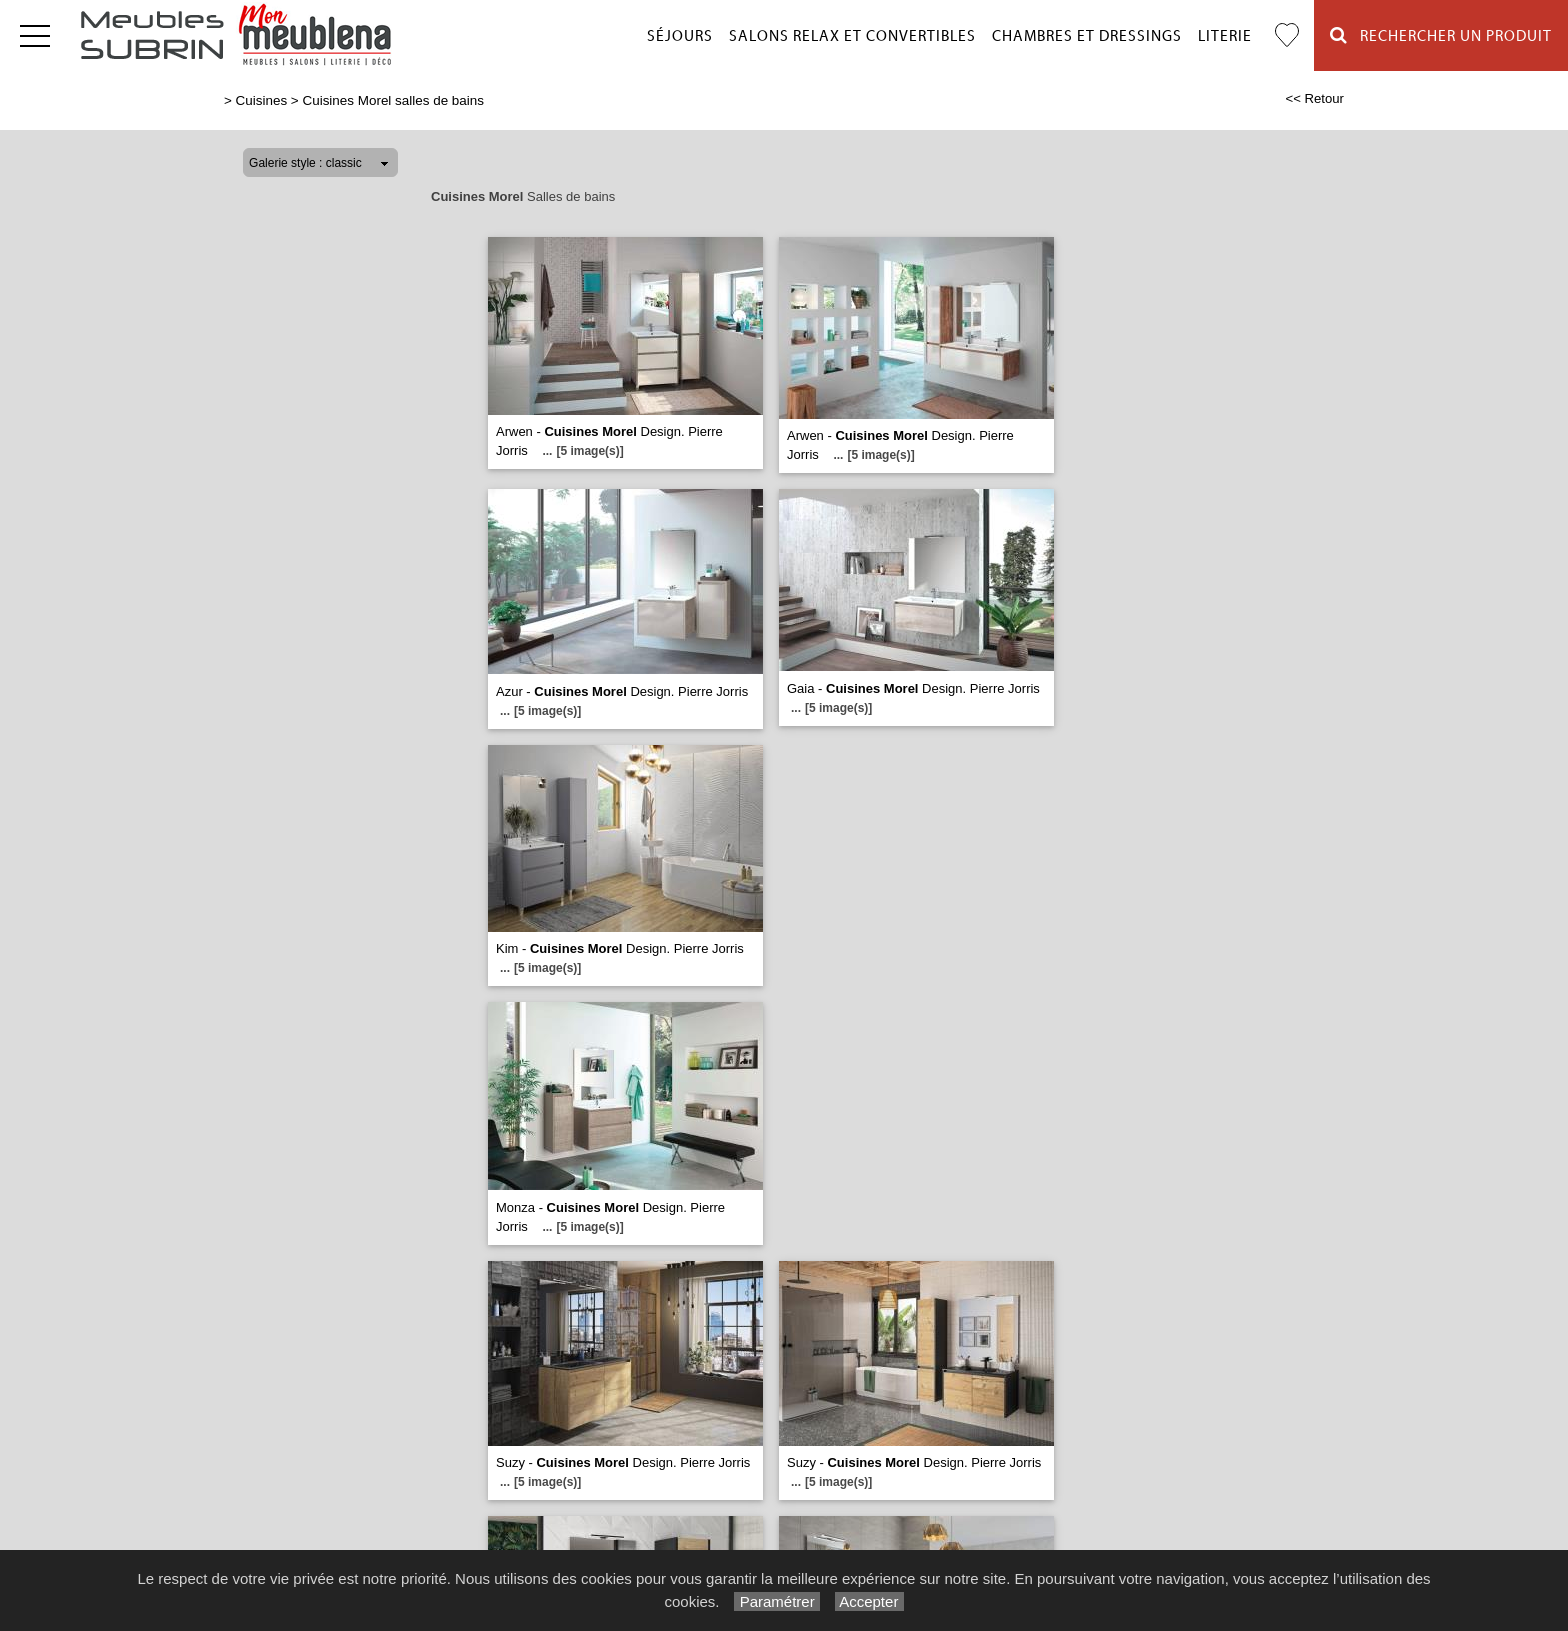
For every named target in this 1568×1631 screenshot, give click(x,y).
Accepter (869, 1601)
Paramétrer (776, 1601)
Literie (1225, 36)
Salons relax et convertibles (852, 36)
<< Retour (1314, 98)
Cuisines (262, 100)
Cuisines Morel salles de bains (393, 100)
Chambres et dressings (1087, 36)
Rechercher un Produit (1441, 35)
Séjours (680, 36)
